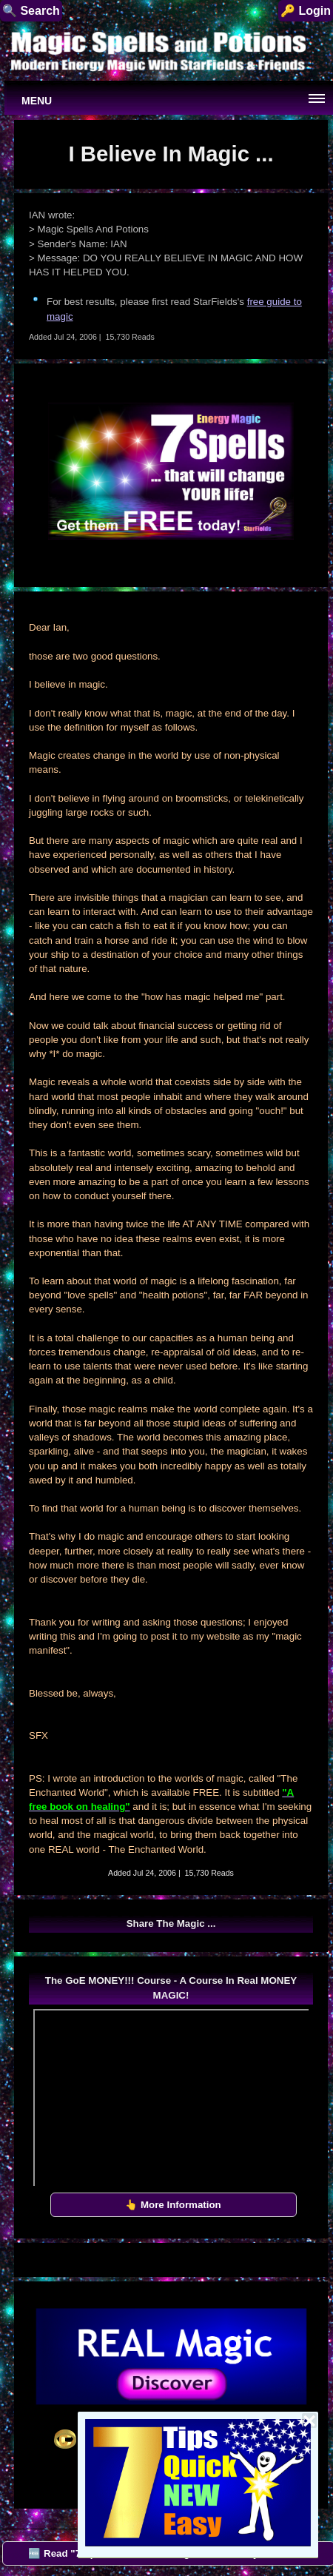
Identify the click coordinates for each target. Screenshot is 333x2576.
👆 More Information (173, 2204)
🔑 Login (305, 10)
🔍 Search (31, 10)
